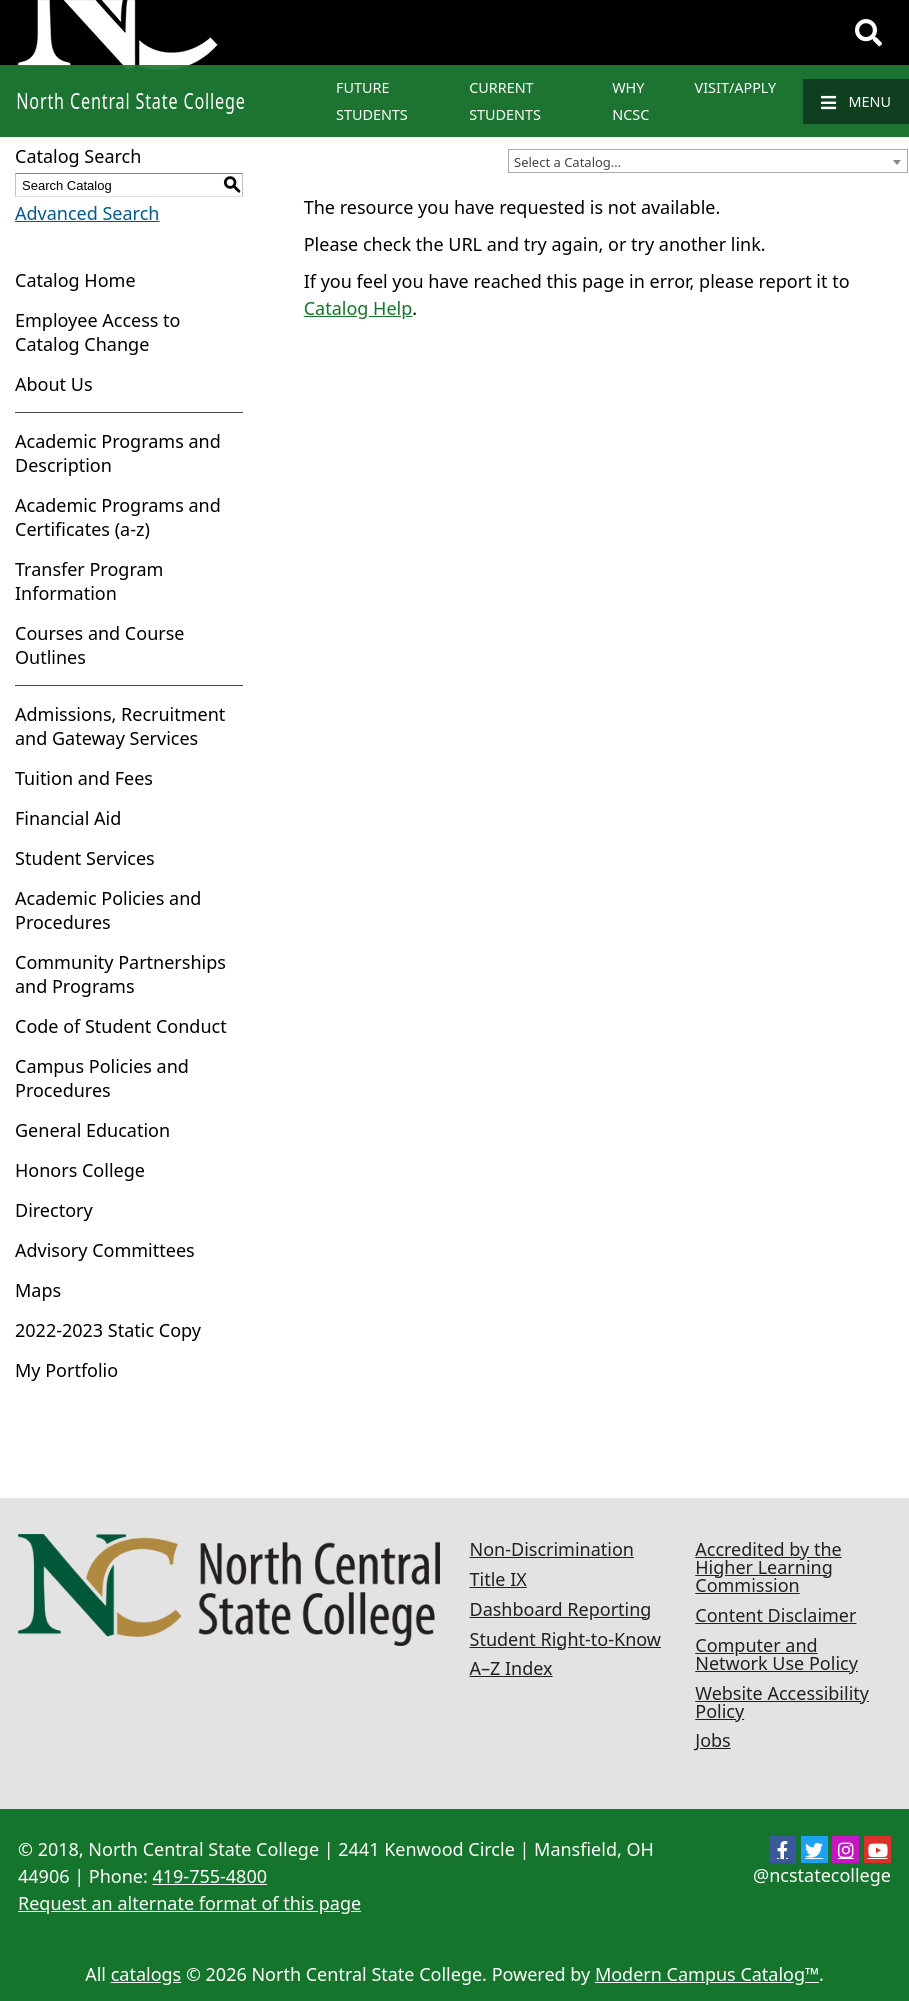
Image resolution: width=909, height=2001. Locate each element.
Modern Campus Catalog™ (707, 1974)
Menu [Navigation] (856, 102)
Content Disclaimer (775, 1615)
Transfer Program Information (89, 581)
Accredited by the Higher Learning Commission (768, 1567)
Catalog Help (358, 308)
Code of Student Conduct (121, 1026)
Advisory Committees (105, 1250)
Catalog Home (75, 280)
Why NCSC (630, 101)
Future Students (372, 101)
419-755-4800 (209, 1876)
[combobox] (708, 161)
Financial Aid (68, 818)
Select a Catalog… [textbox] (567, 162)
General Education (92, 1130)
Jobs (713, 1740)
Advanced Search (87, 213)
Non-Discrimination (552, 1549)
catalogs (146, 1974)
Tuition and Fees (84, 778)
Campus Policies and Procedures (102, 1078)
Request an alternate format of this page (189, 1903)
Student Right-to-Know (565, 1639)
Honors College (80, 1170)
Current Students (505, 101)
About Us (54, 384)
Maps (38, 1290)
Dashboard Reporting (561, 1609)
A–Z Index (511, 1668)
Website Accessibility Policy (782, 1702)
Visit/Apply (736, 87)
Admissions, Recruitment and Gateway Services (120, 726)
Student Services (85, 858)
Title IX (498, 1579)
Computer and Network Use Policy (776, 1654)
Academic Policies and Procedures (108, 910)
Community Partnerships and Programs (120, 974)
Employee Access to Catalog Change (98, 332)
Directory (54, 1210)
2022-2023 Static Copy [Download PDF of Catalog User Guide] (108, 1330)
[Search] (868, 33)
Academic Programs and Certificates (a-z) (118, 517)
